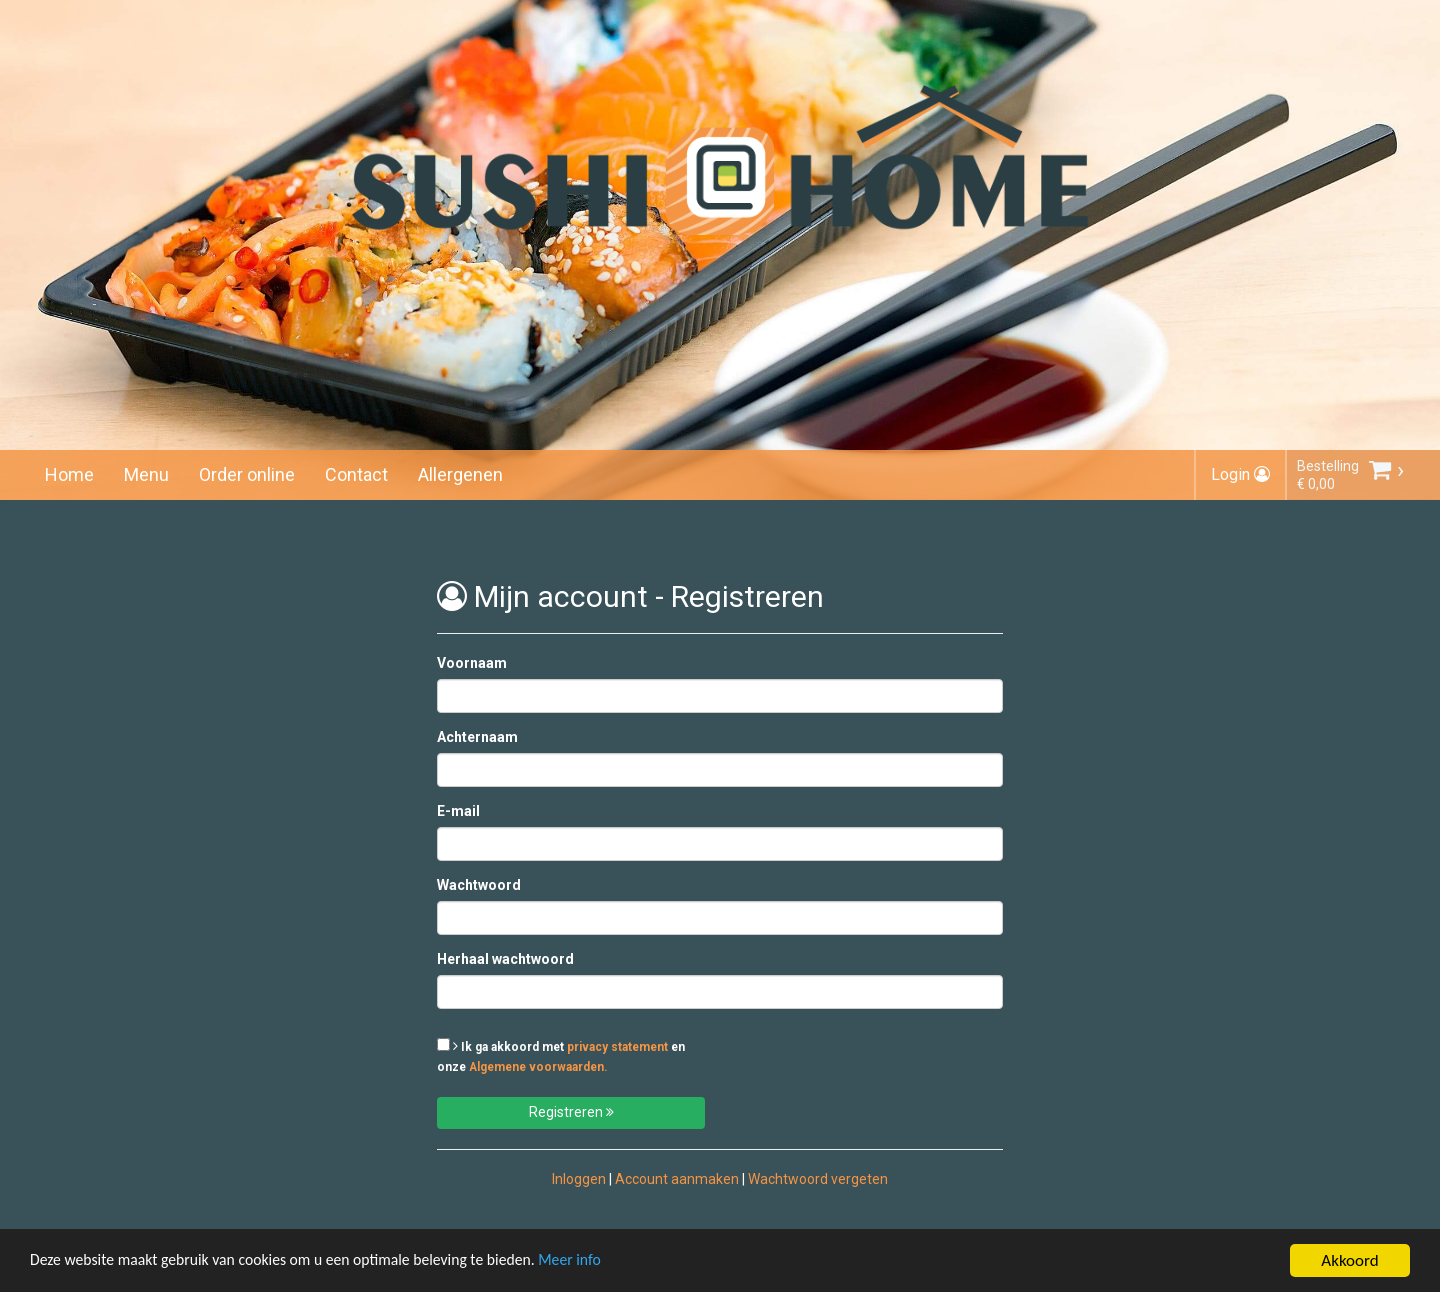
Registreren (571, 1112)
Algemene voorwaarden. (538, 1067)
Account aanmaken (677, 1179)
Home (69, 474)
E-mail (458, 811)
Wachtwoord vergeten (818, 1179)
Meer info (615, 1263)
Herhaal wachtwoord (505, 959)
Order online (247, 474)
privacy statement (617, 1047)
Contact (356, 474)
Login (1240, 474)
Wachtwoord (479, 885)
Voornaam (472, 663)
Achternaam (477, 737)
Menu (146, 474)
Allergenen (460, 474)
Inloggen (579, 1179)
